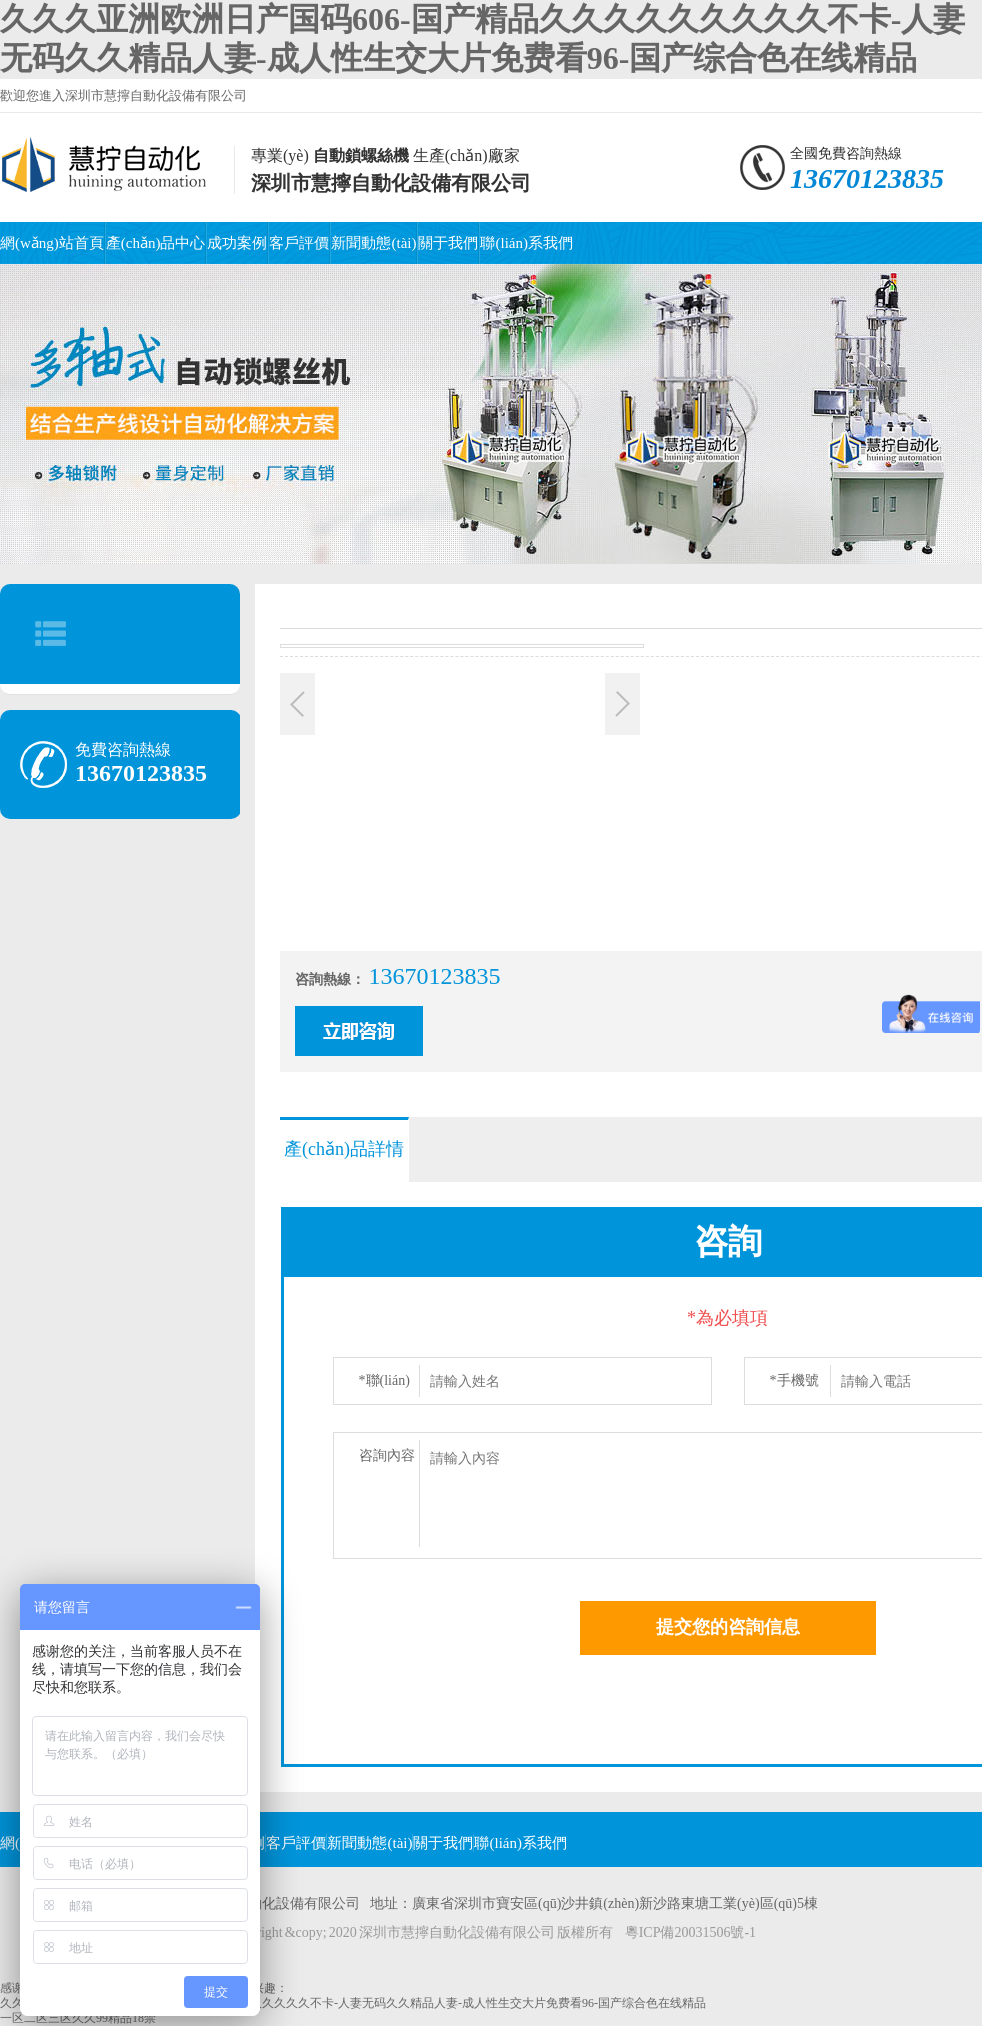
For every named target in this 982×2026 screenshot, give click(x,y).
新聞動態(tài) (373, 243)
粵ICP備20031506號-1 (690, 1932)
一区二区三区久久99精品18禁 (78, 2018)
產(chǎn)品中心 (156, 243)
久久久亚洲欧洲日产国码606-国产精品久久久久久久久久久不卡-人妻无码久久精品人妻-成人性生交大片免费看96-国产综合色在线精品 (353, 2003)
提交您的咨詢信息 (728, 1627)
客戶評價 (299, 243)
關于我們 (448, 243)
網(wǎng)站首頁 (52, 243)
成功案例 (237, 243)
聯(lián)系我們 (526, 243)
